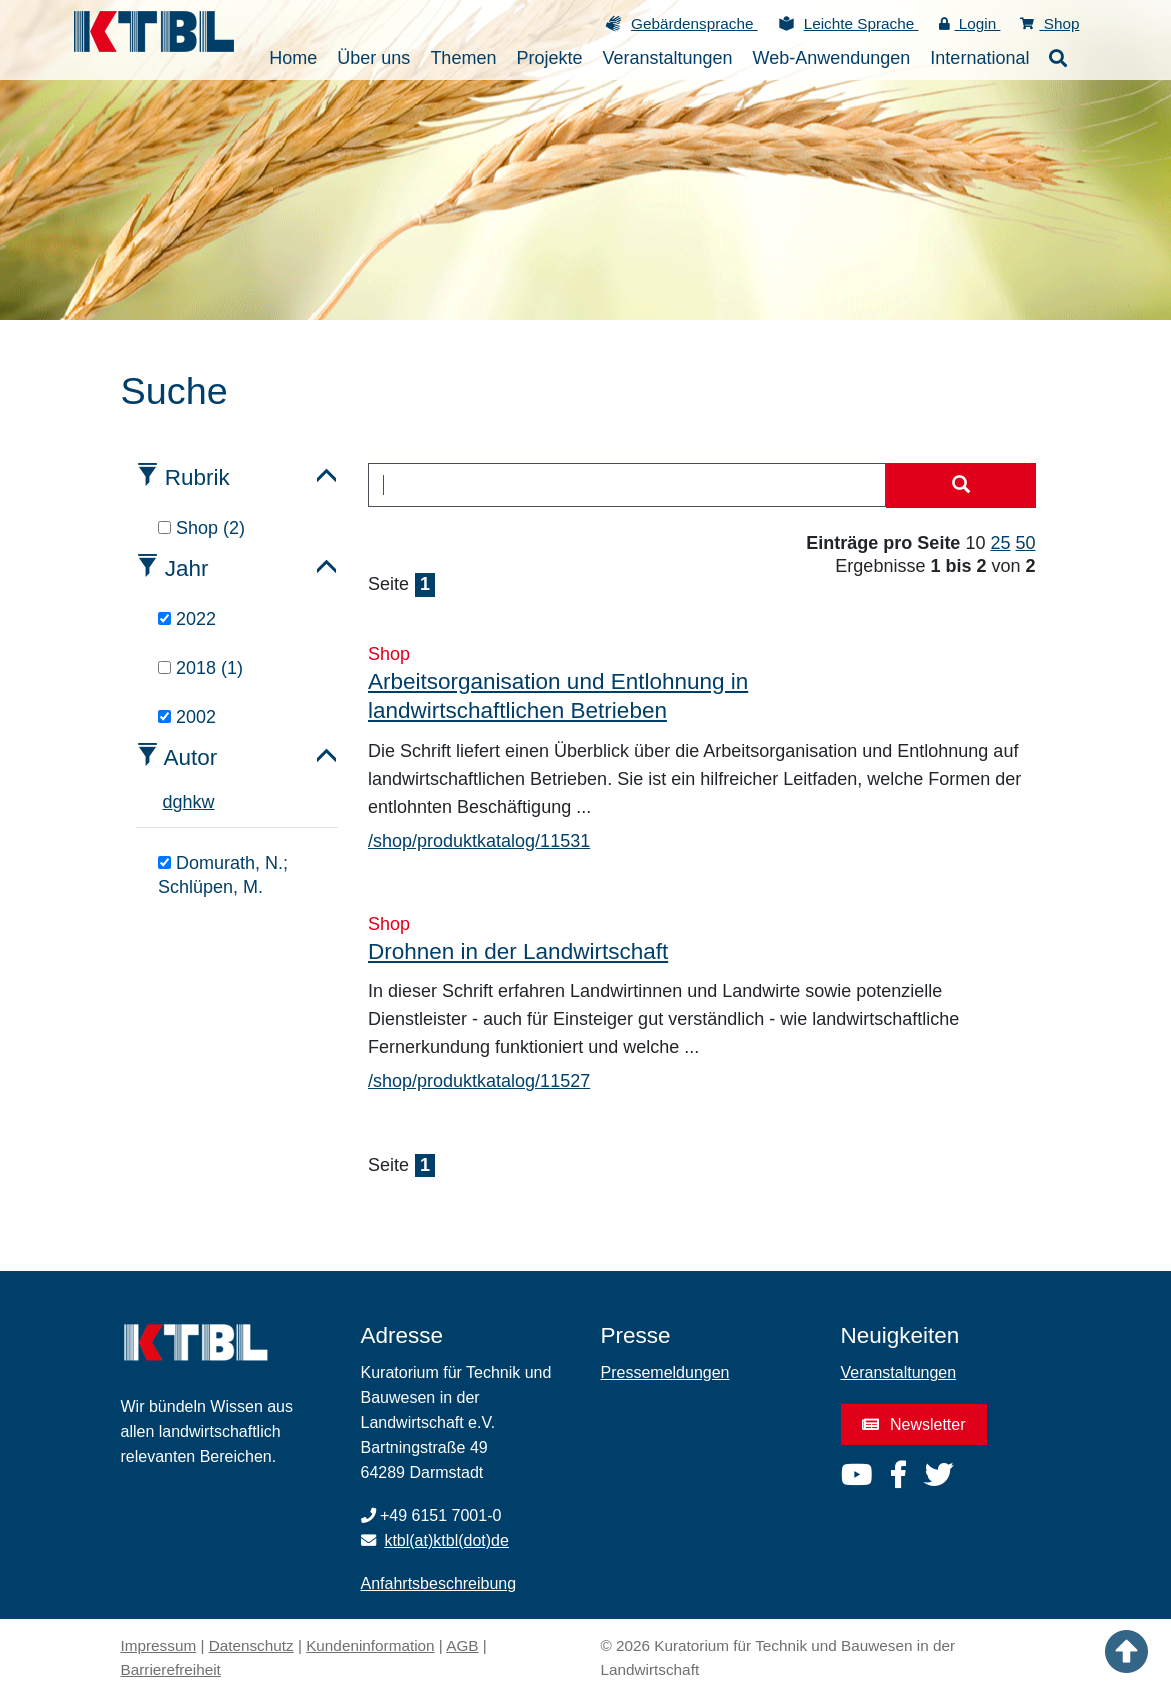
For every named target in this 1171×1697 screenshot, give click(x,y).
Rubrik (197, 477)
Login (970, 23)
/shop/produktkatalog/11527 (479, 1081)
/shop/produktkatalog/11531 (479, 841)
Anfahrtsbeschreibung (439, 1583)
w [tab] (208, 802)
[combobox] (627, 485)
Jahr (187, 568)
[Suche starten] (961, 486)
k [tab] (197, 802)
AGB (462, 1645)
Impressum (159, 1645)
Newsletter (914, 1424)
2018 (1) (200, 668)
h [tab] (188, 802)
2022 (187, 619)
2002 (187, 717)
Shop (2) (201, 528)
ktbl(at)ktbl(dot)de (446, 1540)
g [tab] (178, 802)
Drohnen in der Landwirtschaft (518, 951)
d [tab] (168, 802)
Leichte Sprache (861, 23)
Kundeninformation (370, 1645)
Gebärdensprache (694, 23)
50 (1025, 543)
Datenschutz (251, 1645)
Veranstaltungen (899, 1372)
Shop (1049, 23)
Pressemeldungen (665, 1372)
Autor (191, 757)
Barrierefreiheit (171, 1669)
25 (1000, 543)
